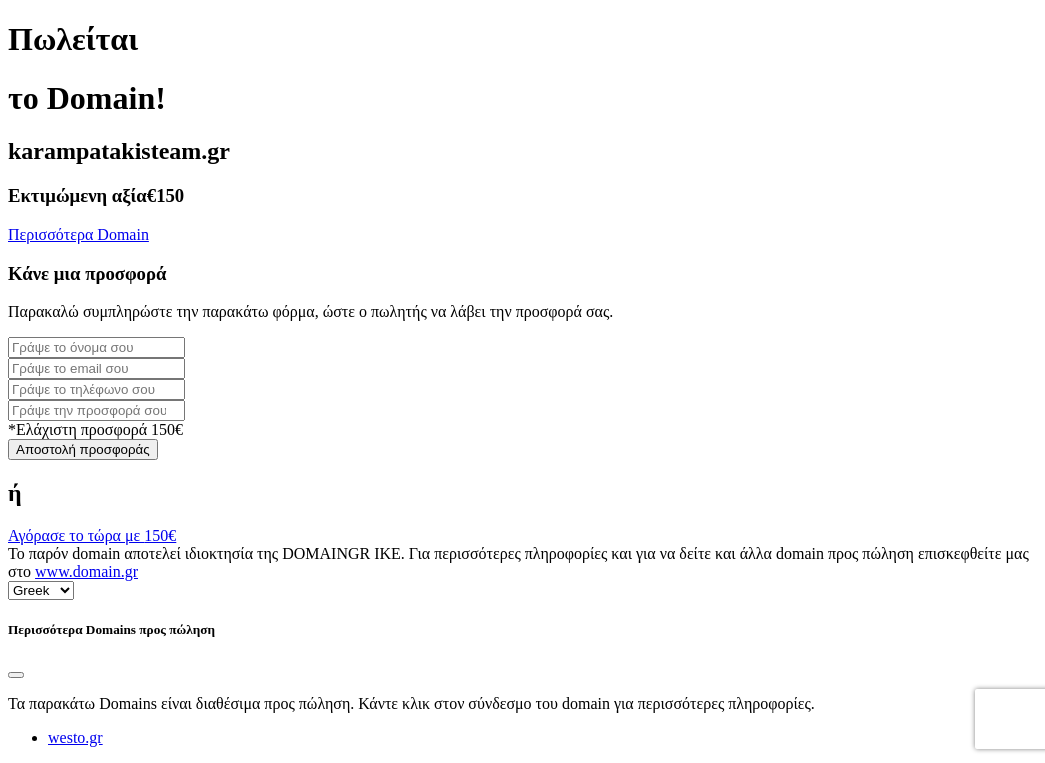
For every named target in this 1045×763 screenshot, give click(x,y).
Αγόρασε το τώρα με (92, 535)
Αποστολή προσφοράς (83, 449)
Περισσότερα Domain (78, 234)
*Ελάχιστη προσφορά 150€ (95, 429)
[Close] (16, 675)
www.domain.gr (86, 571)
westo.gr (75, 737)
